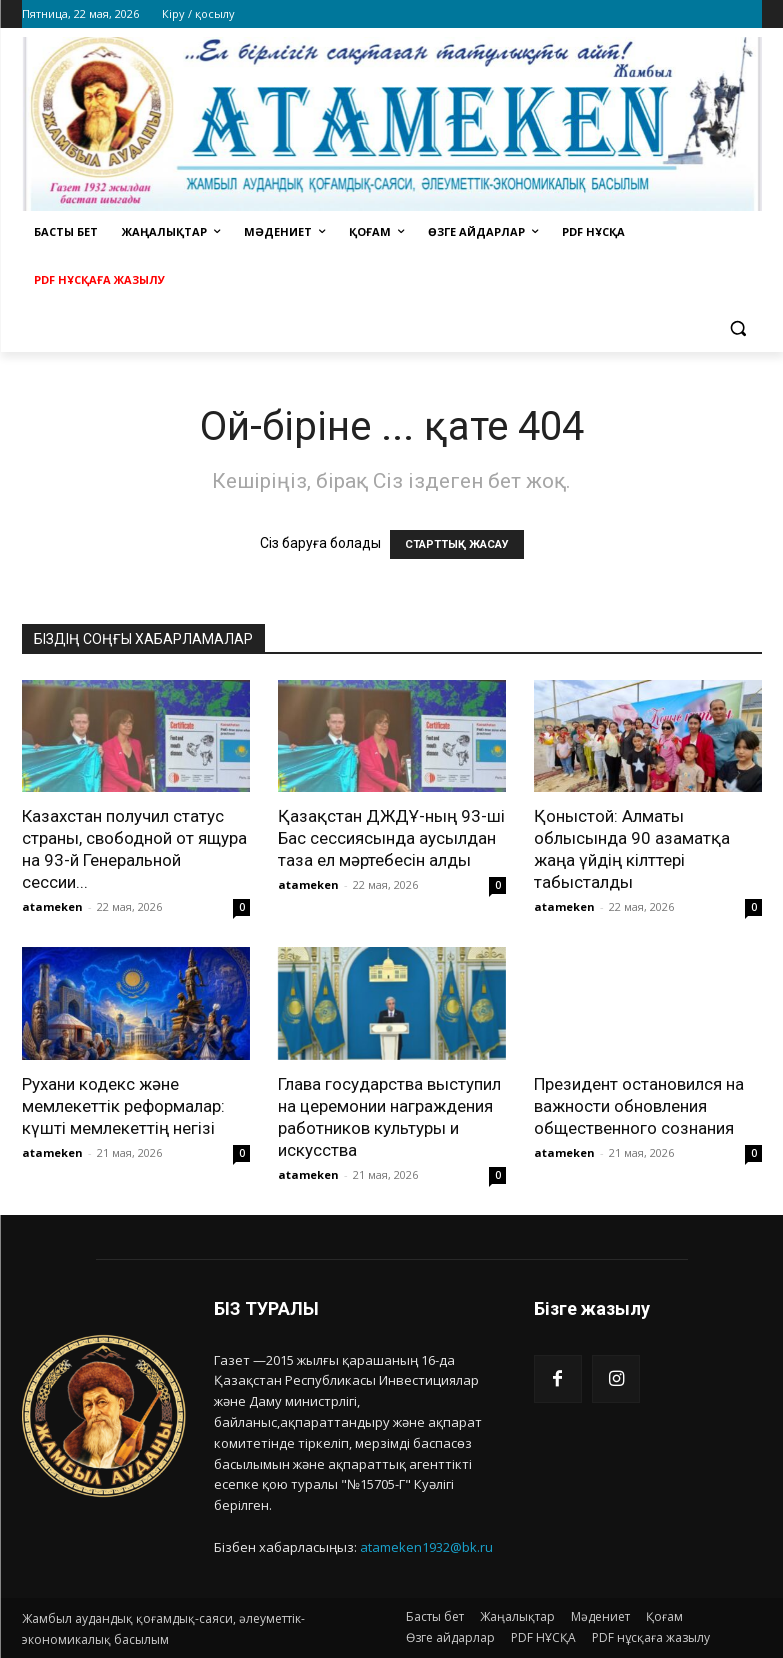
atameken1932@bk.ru (426, 1547)
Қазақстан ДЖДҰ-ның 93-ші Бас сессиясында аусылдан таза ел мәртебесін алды (391, 838)
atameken (52, 906)
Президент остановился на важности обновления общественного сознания (639, 1106)
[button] (738, 328)
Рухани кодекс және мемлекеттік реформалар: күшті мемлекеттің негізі (123, 1106)
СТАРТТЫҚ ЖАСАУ (457, 544)
